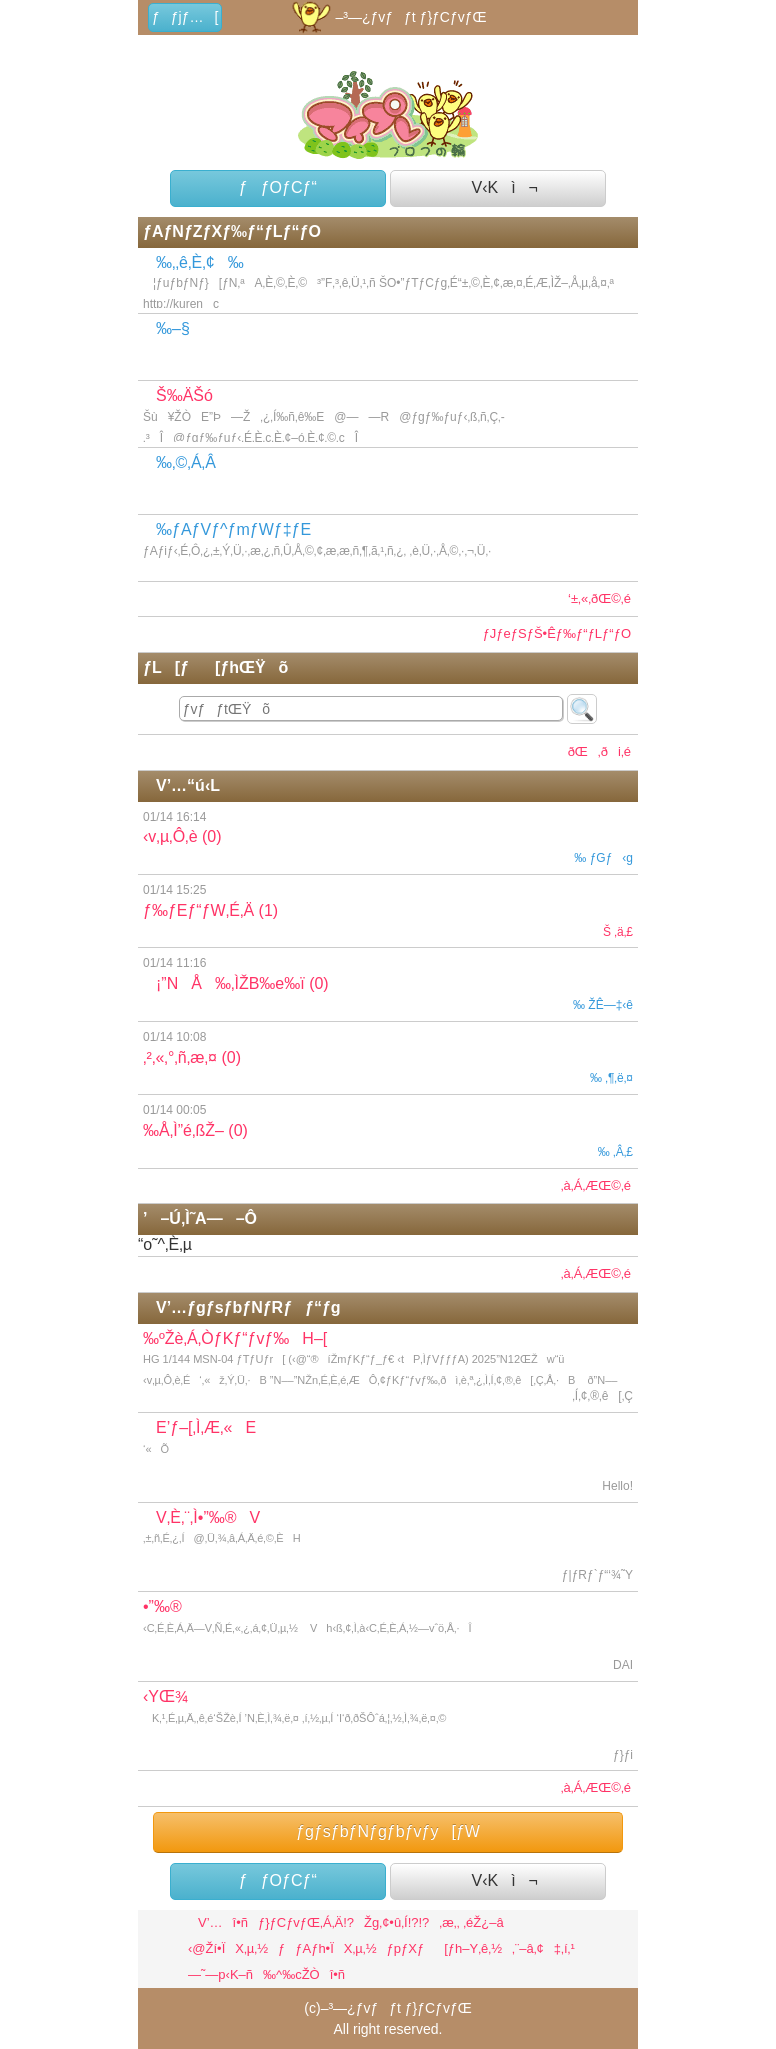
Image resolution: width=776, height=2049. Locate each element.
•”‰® (388, 1637)
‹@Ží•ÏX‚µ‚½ (228, 1948)
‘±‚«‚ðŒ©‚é (599, 598)
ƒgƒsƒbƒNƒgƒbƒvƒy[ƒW (388, 1831)
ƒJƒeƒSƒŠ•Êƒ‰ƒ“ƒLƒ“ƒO (557, 633)
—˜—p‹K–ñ (220, 1974)
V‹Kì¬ (497, 187)
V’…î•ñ (218, 1922)
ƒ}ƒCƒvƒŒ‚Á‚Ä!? (306, 1922)
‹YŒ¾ (388, 1727)
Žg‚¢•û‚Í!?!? (396, 1922)
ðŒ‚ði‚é (594, 751)
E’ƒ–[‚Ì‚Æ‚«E (388, 1458)
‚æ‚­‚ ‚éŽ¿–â (471, 1922)
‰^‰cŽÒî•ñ (304, 1974)
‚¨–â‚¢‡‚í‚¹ (543, 1948)
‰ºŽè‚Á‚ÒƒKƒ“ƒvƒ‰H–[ (390, 1371)
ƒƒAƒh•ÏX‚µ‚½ (327, 1948)
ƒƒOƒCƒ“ (278, 187)
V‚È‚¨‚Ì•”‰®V (388, 1548)
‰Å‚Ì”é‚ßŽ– (388, 1131)
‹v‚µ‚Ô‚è (388, 838)
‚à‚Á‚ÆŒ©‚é (596, 1185)
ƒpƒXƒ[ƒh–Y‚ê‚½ (444, 1948)
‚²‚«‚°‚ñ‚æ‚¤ (388, 1058)
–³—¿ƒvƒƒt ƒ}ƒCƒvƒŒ (387, 17)
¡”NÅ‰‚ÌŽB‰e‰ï (388, 984)
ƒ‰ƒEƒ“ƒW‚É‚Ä (388, 911)
